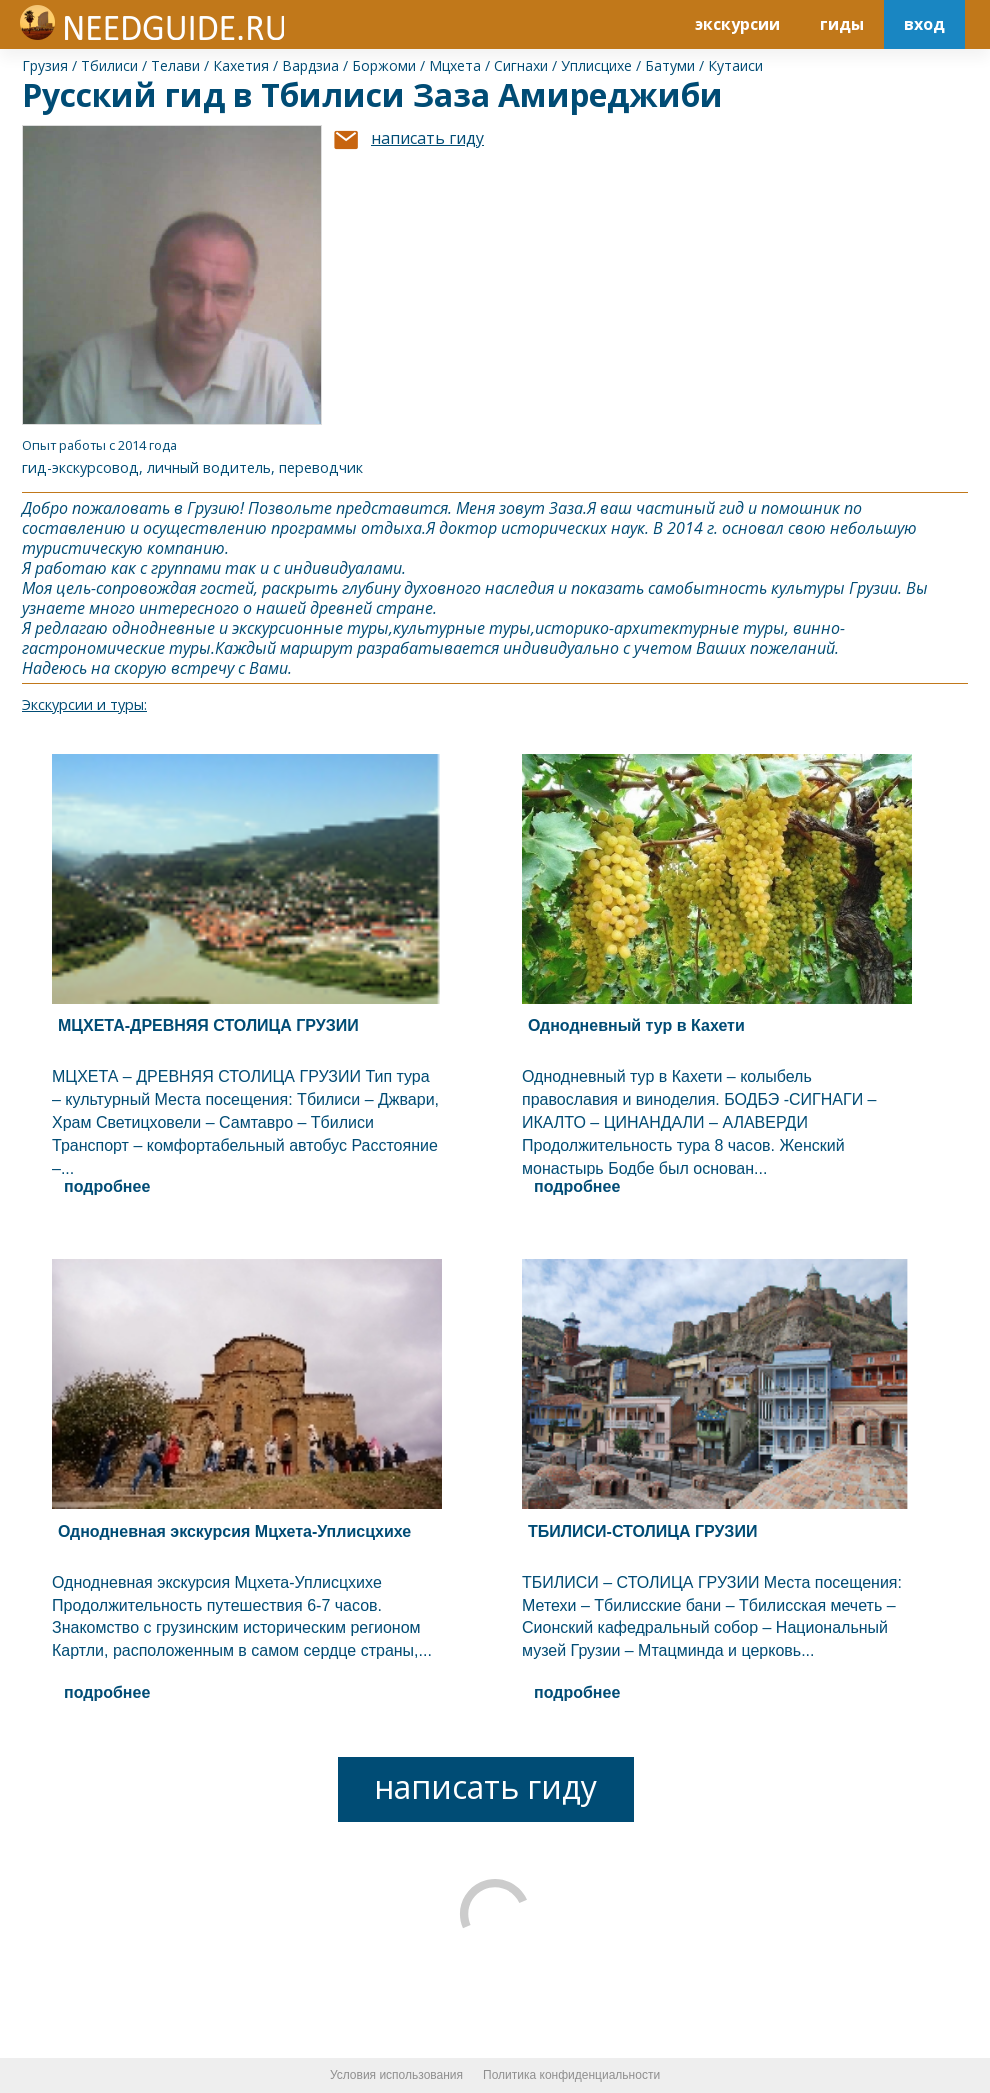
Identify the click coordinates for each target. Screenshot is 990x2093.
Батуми (670, 65)
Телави (175, 65)
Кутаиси (735, 65)
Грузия (45, 65)
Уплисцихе (596, 65)
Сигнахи (521, 65)
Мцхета (455, 65)
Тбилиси (109, 65)
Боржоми (384, 65)
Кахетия (241, 65)
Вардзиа (310, 65)
